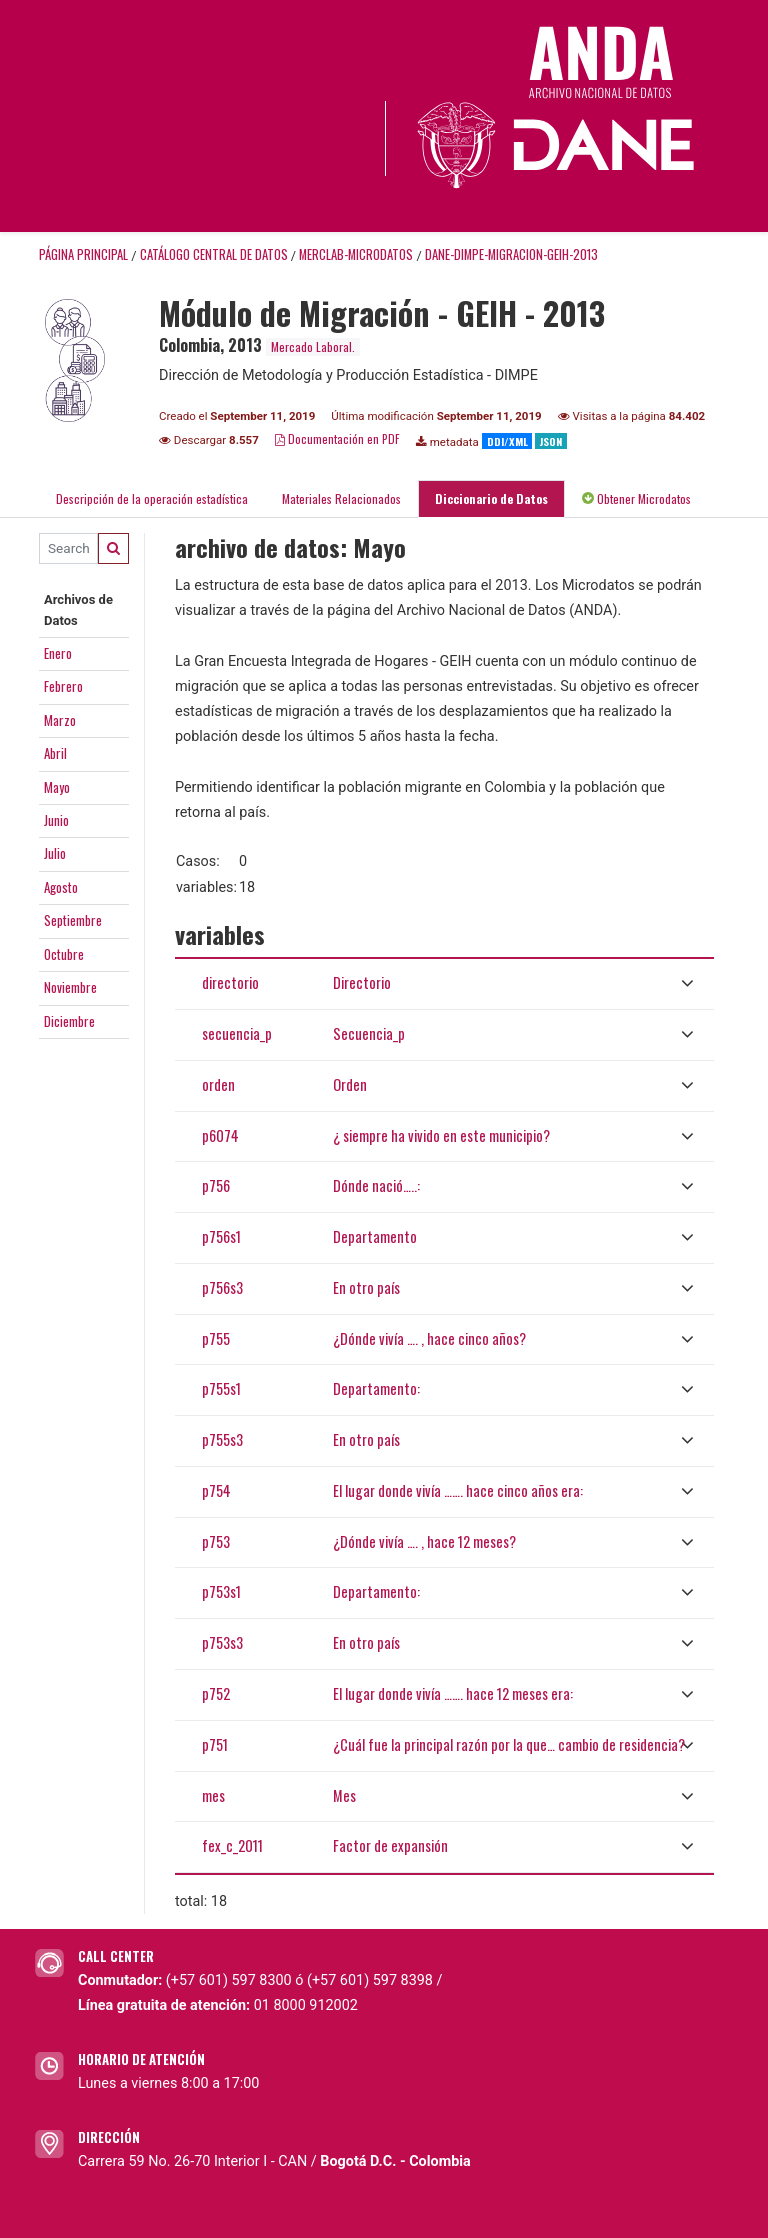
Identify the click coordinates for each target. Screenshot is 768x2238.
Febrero (63, 686)
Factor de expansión (390, 1845)
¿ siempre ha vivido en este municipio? (441, 1135)
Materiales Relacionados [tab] (341, 498)
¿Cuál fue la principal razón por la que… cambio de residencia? (509, 1744)
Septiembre (73, 920)
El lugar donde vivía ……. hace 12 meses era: (453, 1693)
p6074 (220, 1135)
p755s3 (222, 1439)
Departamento (375, 1236)
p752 (216, 1693)
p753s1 (221, 1591)
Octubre (64, 954)
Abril (55, 753)
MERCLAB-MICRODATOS (356, 254)
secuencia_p (237, 1033)
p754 (216, 1490)
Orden (350, 1084)
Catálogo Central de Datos (214, 254)
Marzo (60, 720)
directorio (230, 982)
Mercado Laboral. (313, 346)
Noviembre (70, 987)
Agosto (61, 887)
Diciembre (69, 1021)
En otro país (366, 1287)
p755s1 (221, 1388)
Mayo (57, 787)
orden (218, 1084)
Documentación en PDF (337, 438)
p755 (216, 1338)
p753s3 (222, 1642)
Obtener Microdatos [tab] (636, 498)
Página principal (83, 254)
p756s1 (221, 1236)
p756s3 (222, 1287)
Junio (56, 820)
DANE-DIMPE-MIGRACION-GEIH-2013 (511, 254)
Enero (58, 653)
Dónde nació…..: (376, 1185)
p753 (216, 1541)
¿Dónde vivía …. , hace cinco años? (429, 1338)
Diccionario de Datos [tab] (491, 498)
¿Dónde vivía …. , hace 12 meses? (424, 1541)
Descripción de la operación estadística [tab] (152, 498)
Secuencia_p (369, 1033)
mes (213, 1795)
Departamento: (376, 1388)
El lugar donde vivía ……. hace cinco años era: (458, 1490)
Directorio (362, 982)
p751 (215, 1744)
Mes (344, 1795)
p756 (216, 1185)
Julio (55, 853)
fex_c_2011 (232, 1845)
